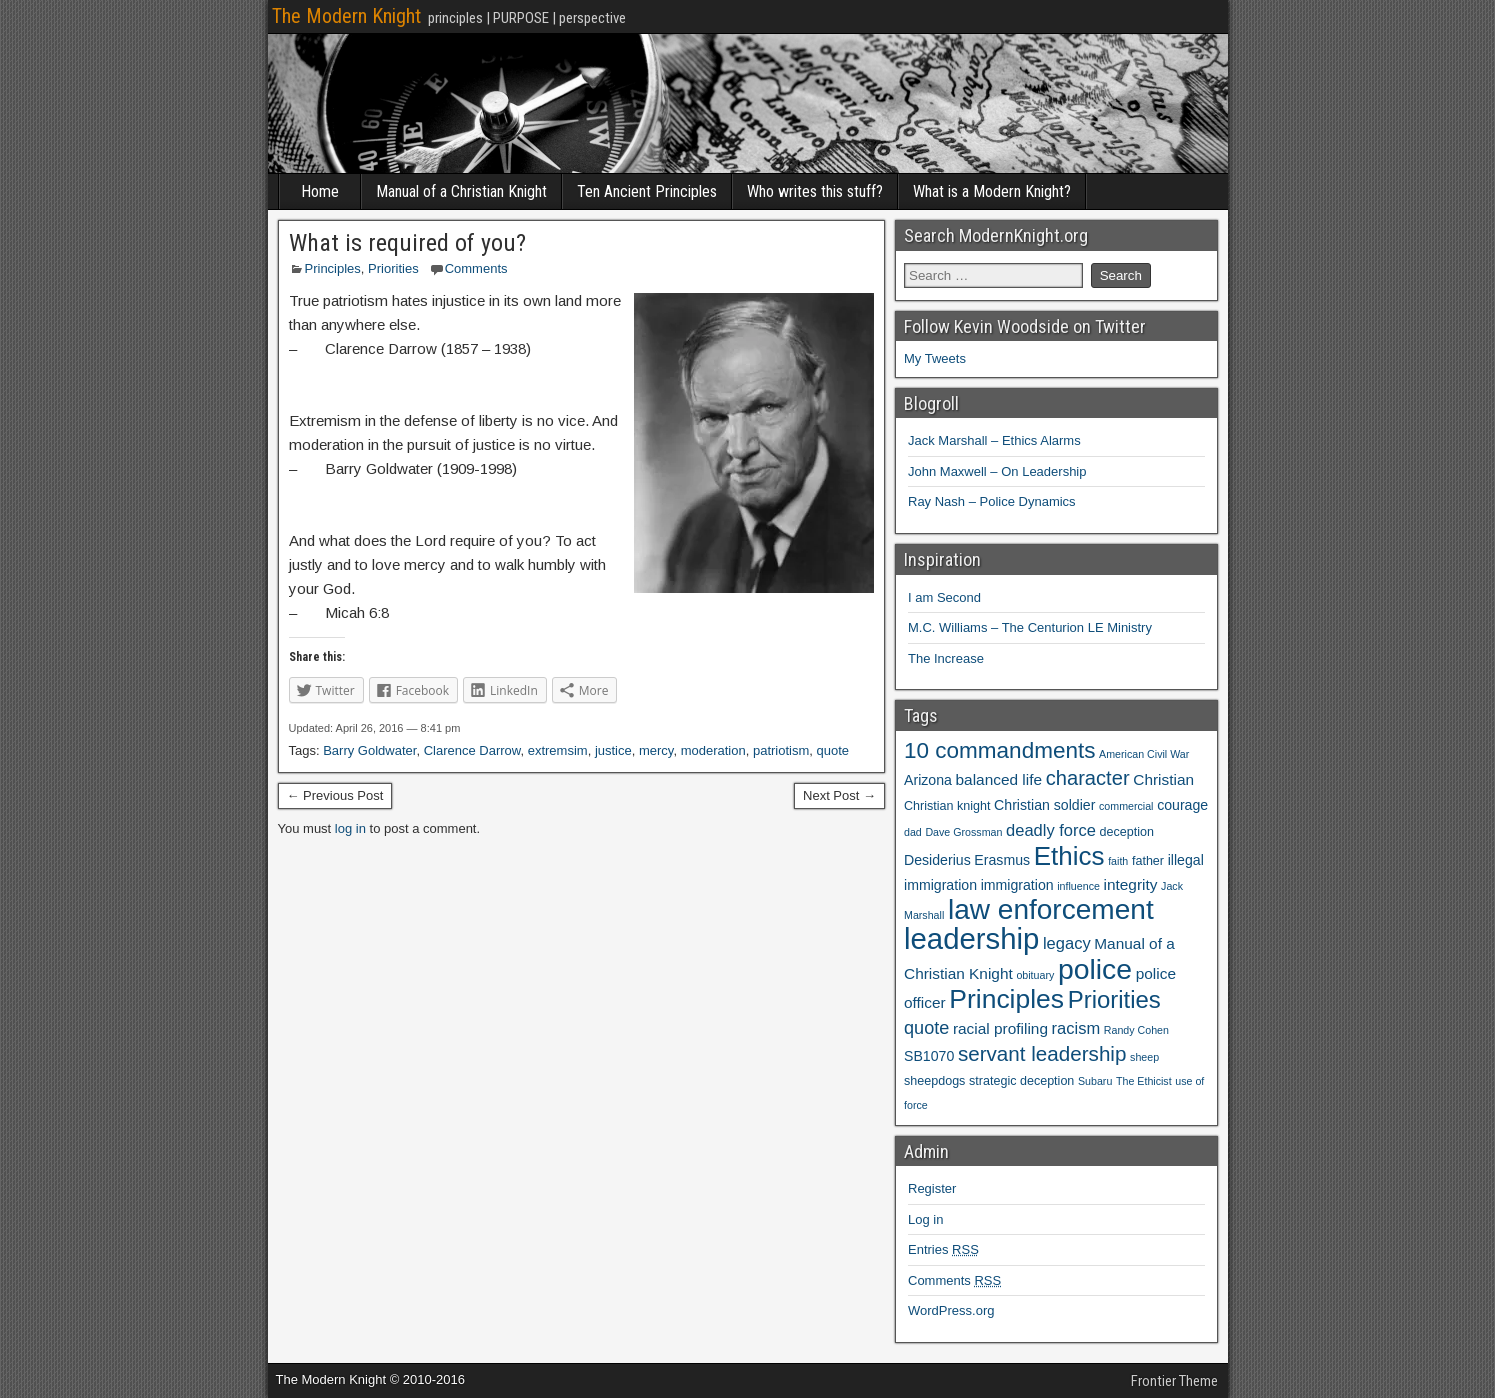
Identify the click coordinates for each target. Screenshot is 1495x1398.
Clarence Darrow (472, 750)
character (1088, 778)
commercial (1126, 806)
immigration (1017, 885)
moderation (713, 750)
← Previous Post (335, 795)
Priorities (393, 268)
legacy (1067, 943)
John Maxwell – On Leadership (997, 471)
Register (932, 1188)
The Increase (946, 658)
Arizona (928, 780)
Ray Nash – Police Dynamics (992, 501)
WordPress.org (951, 1310)
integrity (1131, 884)
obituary (1035, 975)
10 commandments (999, 750)
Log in (925, 1219)
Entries (943, 1249)
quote (833, 750)
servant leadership (1042, 1053)
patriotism (781, 750)
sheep (1144, 1057)
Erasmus (1002, 860)
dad (913, 832)
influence (1078, 886)
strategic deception (1021, 1081)
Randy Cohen (1136, 1030)
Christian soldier (1044, 805)
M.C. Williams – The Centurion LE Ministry (1030, 627)
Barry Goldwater (369, 750)
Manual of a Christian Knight (461, 191)
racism (1076, 1028)
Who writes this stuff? (815, 191)
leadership (971, 938)
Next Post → (839, 795)
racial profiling (1000, 1028)
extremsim (558, 750)
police (1095, 969)
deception (1127, 832)
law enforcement (1051, 909)
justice (613, 750)
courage (1182, 805)
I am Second (944, 597)
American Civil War (1144, 754)
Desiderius (937, 860)
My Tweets (935, 358)
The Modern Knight (346, 16)
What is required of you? (407, 243)
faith (1118, 861)
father (1148, 861)
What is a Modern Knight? (992, 191)
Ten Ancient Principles (647, 191)
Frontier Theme (1174, 1381)
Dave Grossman (963, 832)
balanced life (999, 779)
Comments (476, 268)
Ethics (1069, 856)
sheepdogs (934, 1081)
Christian (1163, 779)
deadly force (1051, 830)
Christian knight (947, 806)
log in (350, 828)
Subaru (1095, 1081)
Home (320, 191)
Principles (333, 268)
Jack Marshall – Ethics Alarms (994, 440)
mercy (656, 750)
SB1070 (929, 1056)
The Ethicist (1144, 1081)
